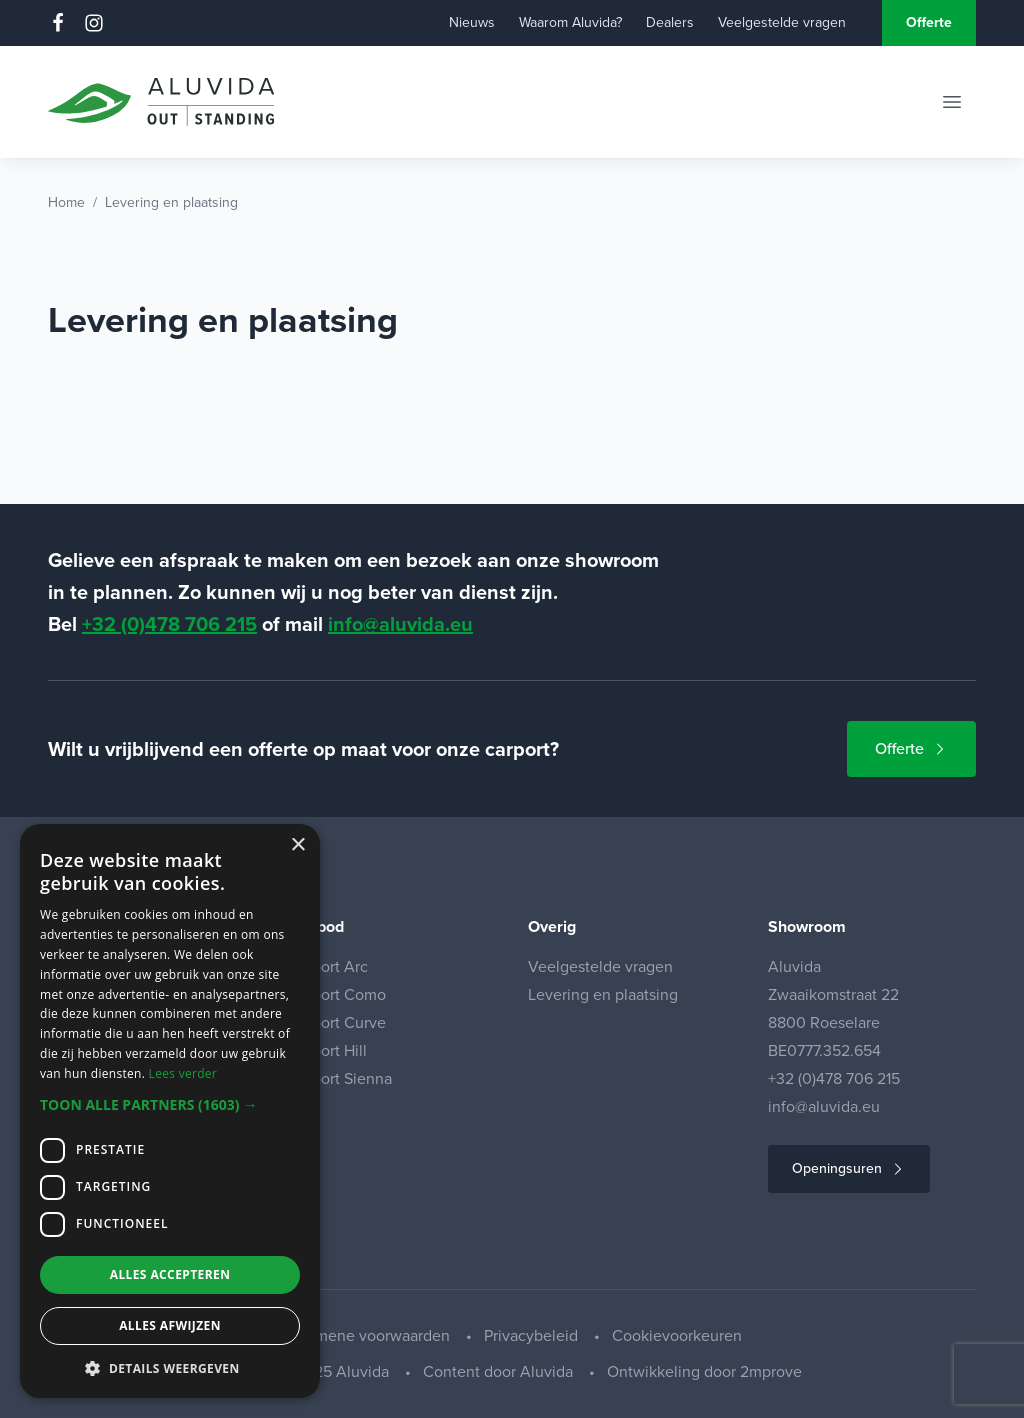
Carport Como (337, 994)
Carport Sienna (340, 1078)
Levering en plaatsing (603, 994)
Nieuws (472, 22)
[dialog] (170, 1111)
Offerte (929, 22)
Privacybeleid (533, 1335)
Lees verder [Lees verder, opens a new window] (183, 1073)
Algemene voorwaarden (368, 1335)
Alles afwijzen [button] (170, 1325)
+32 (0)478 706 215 (169, 624)
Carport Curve (337, 1022)
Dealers (670, 22)
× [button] (297, 845)
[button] (170, 1104)
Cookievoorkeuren (677, 1335)
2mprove (771, 1371)
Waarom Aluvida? (570, 22)
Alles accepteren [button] (170, 1274)
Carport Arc (328, 966)
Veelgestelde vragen (782, 22)
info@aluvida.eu (400, 624)
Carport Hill (327, 1050)
